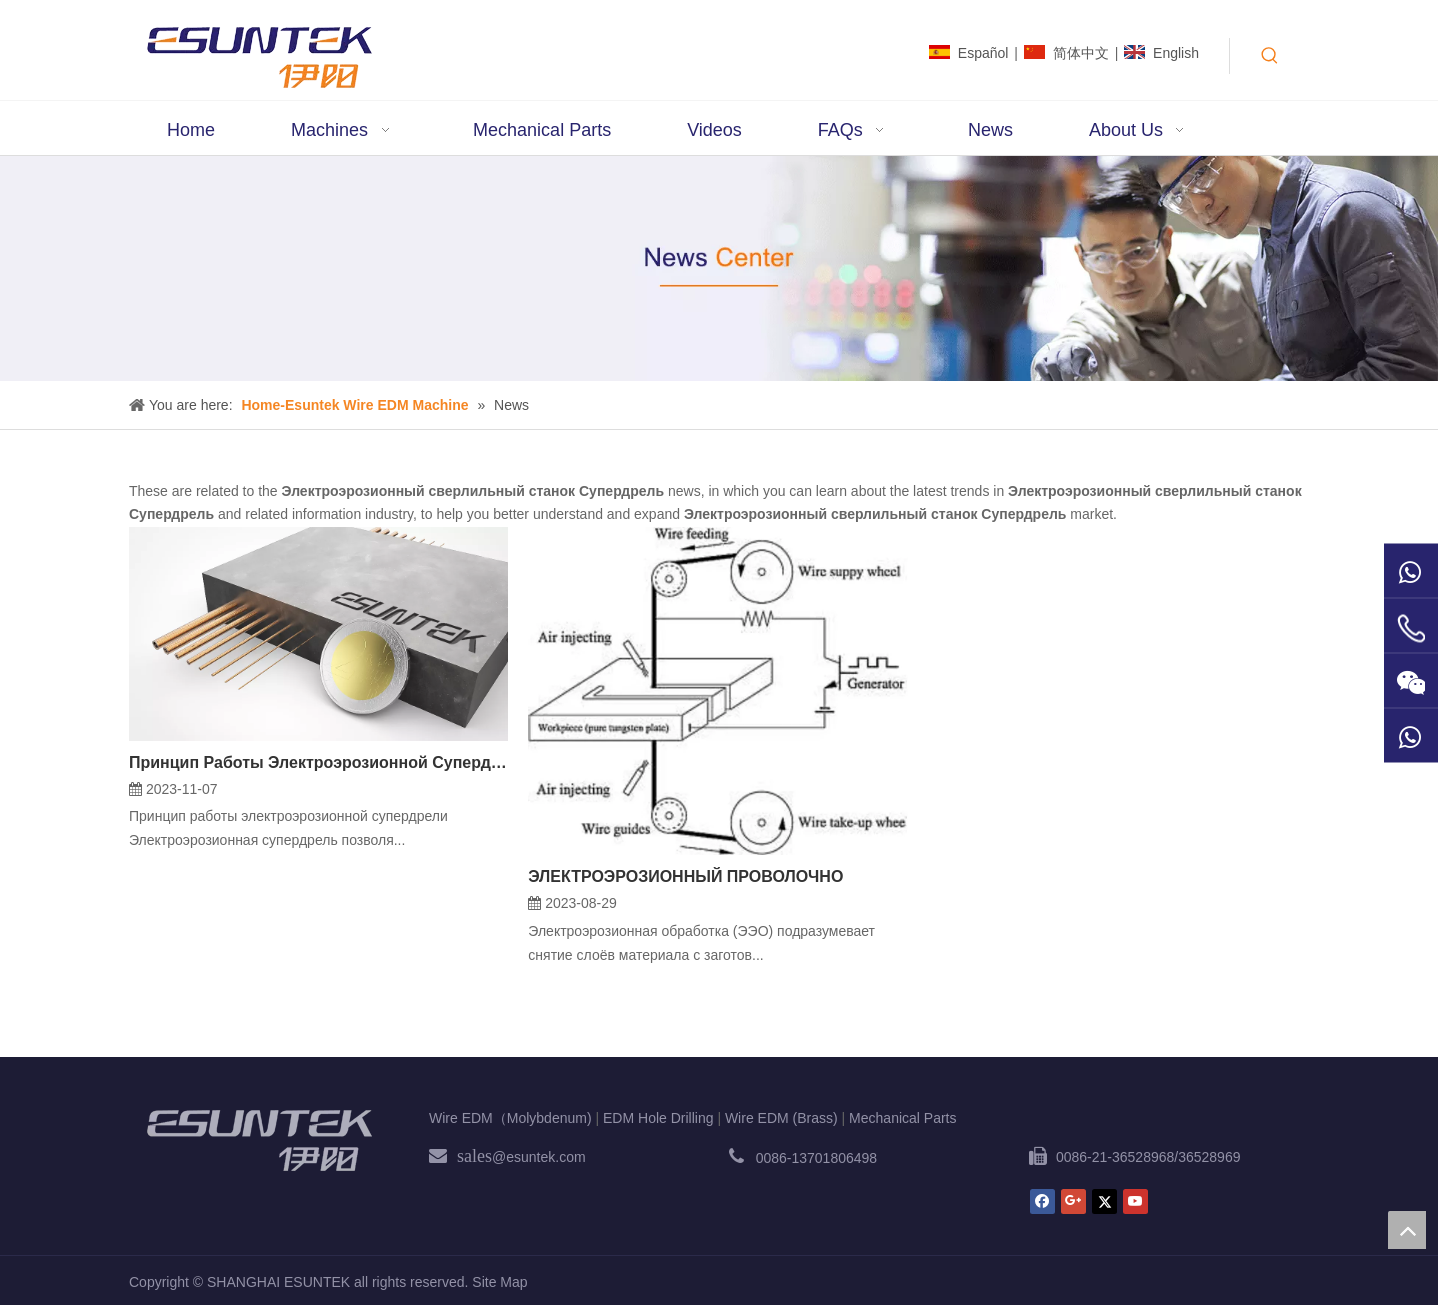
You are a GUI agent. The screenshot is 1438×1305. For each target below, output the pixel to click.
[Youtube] (1135, 1201)
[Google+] (1073, 1201)
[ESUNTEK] (259, 1140)
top (1407, 1230)
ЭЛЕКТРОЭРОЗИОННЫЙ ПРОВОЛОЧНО (685, 876)
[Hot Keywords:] (1270, 56)
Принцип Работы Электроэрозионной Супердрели (318, 762)
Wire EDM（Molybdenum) (510, 1118)
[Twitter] (1104, 1201)
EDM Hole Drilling (658, 1118)
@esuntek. (525, 1157)
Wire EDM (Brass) (781, 1118)
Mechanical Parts (902, 1118)
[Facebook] (1042, 1201)
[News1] (719, 268)
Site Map (499, 1282)
